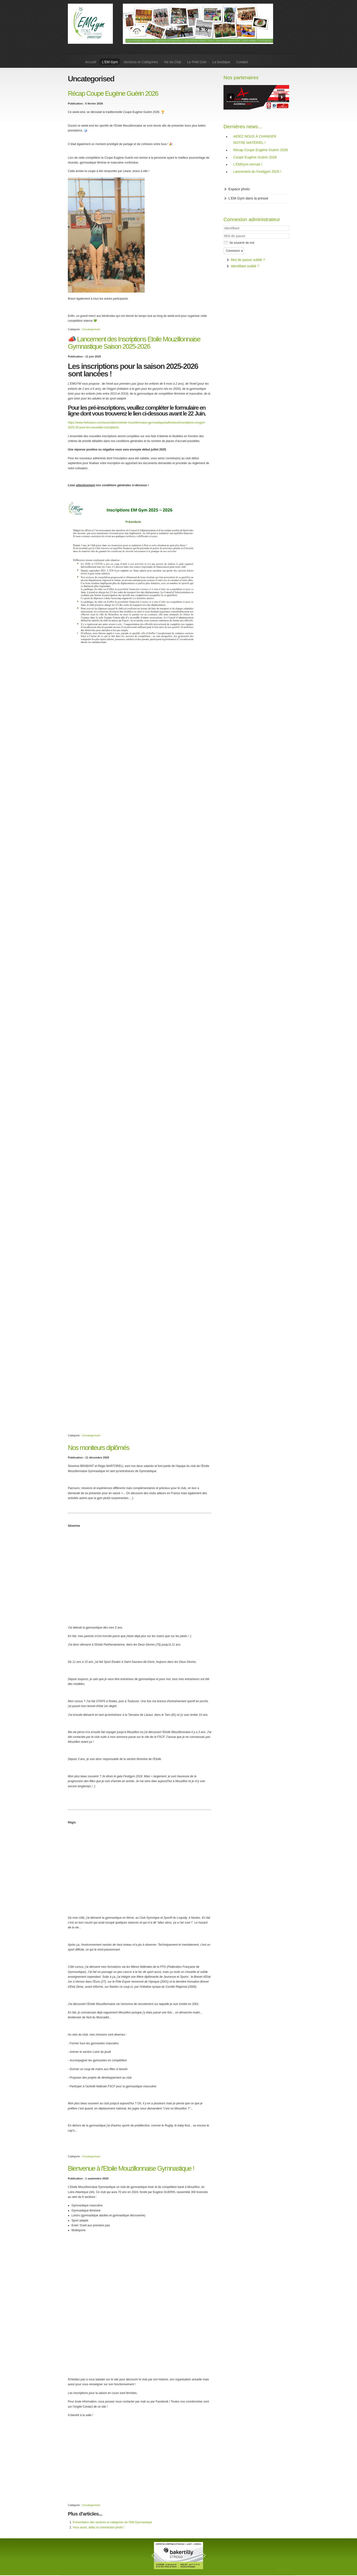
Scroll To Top (284, 2569)
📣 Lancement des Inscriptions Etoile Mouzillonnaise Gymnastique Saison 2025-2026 (134, 342)
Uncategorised (91, 329)
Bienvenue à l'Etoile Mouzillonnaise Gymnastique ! (131, 2168)
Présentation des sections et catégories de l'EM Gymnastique (112, 2522)
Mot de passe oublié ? (248, 260)
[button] (230, 97)
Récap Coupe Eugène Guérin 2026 (113, 93)
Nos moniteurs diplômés (98, 1447)
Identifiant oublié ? (245, 266)
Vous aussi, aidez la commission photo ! (99, 2527)
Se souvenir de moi (241, 242)
